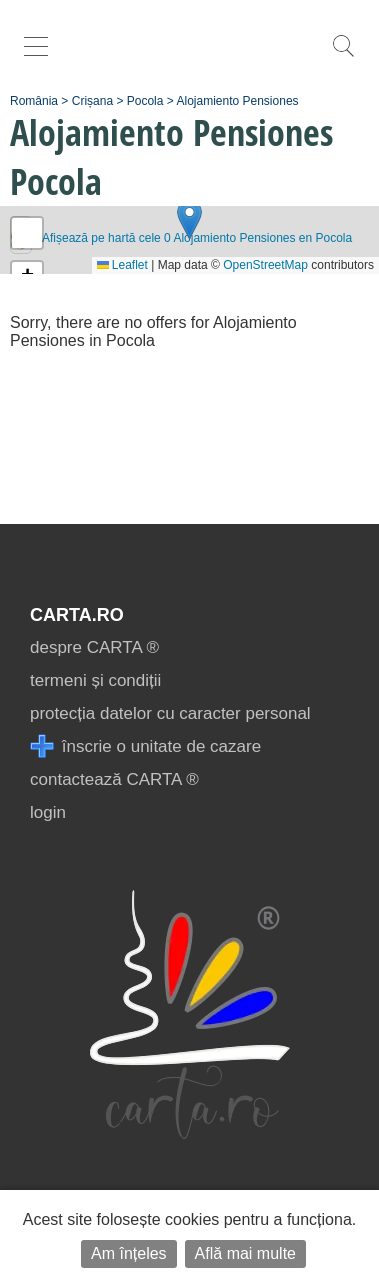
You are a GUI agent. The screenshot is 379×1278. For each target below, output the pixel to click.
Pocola (145, 101)
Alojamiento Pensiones (237, 101)
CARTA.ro (77, 615)
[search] (343, 56)
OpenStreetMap (265, 265)
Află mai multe (245, 1253)
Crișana (92, 101)
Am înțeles (129, 1253)
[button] (189, 219)
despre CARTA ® (94, 647)
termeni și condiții (95, 680)
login (48, 812)
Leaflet (122, 265)
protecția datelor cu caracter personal (170, 713)
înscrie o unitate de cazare (145, 746)
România (34, 101)
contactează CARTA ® (114, 779)
